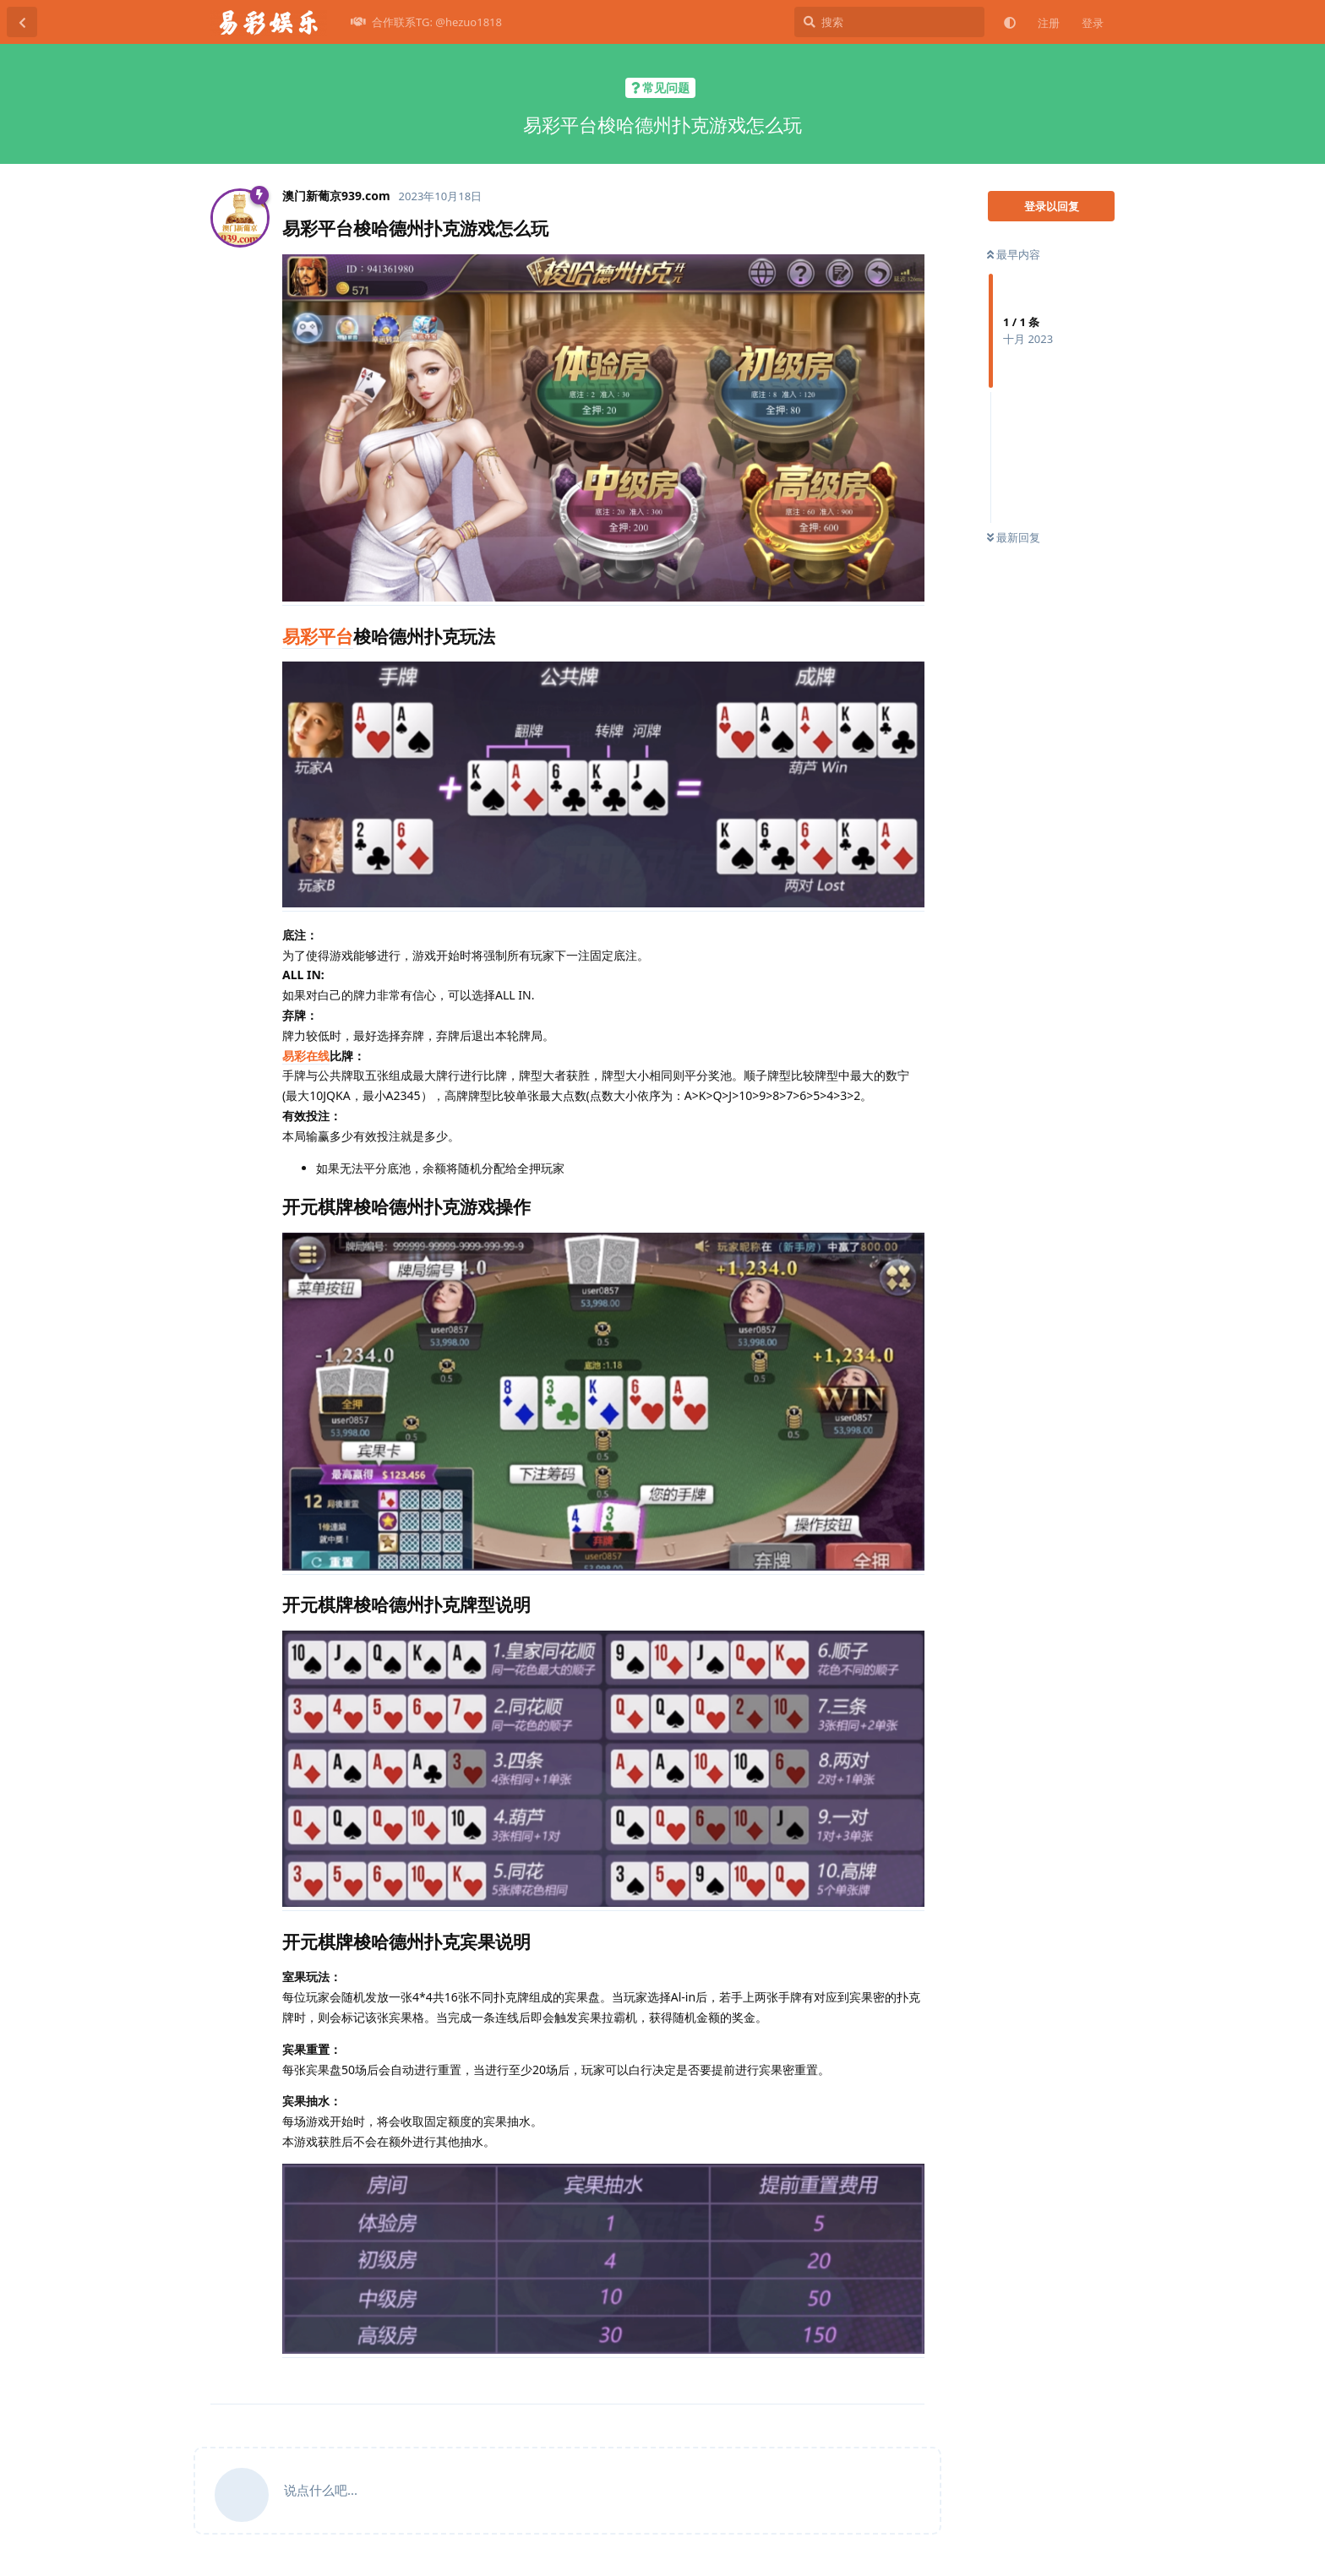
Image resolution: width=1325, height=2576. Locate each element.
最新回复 (1013, 537)
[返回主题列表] (22, 22)
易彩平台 (317, 636)
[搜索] (889, 22)
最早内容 (1013, 254)
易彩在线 (306, 1056)
